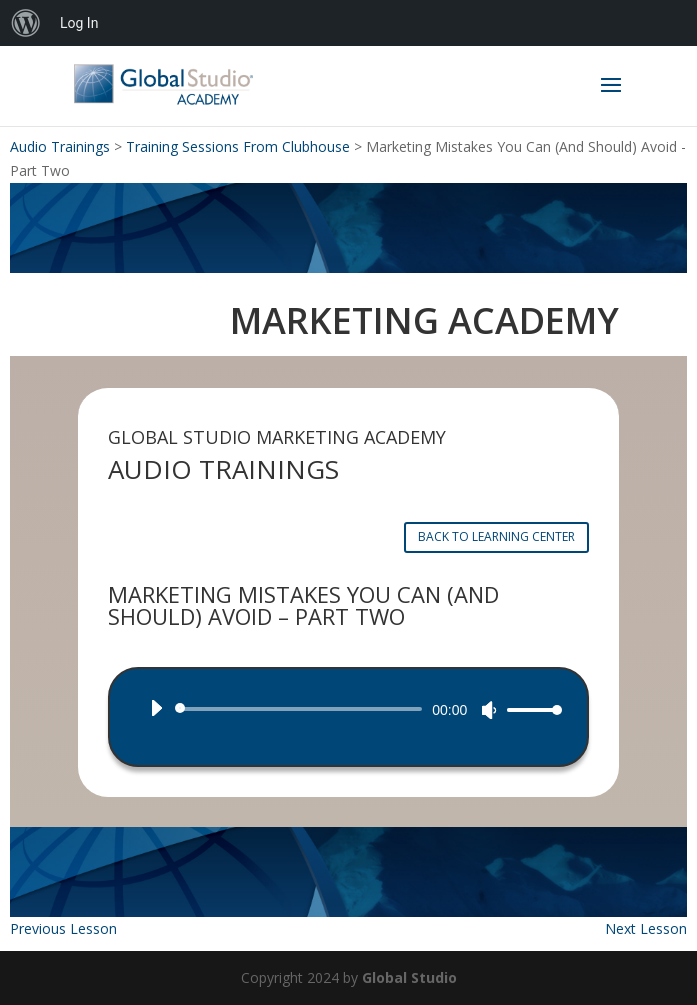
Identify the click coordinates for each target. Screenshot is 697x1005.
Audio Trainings (60, 146)
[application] (349, 709)
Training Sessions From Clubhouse (238, 146)
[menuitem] (26, 23)
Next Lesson (646, 928)
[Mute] (489, 710)
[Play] (156, 708)
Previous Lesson (63, 928)
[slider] (302, 709)
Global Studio (409, 977)
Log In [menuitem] (79, 23)
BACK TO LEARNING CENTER (496, 536)
